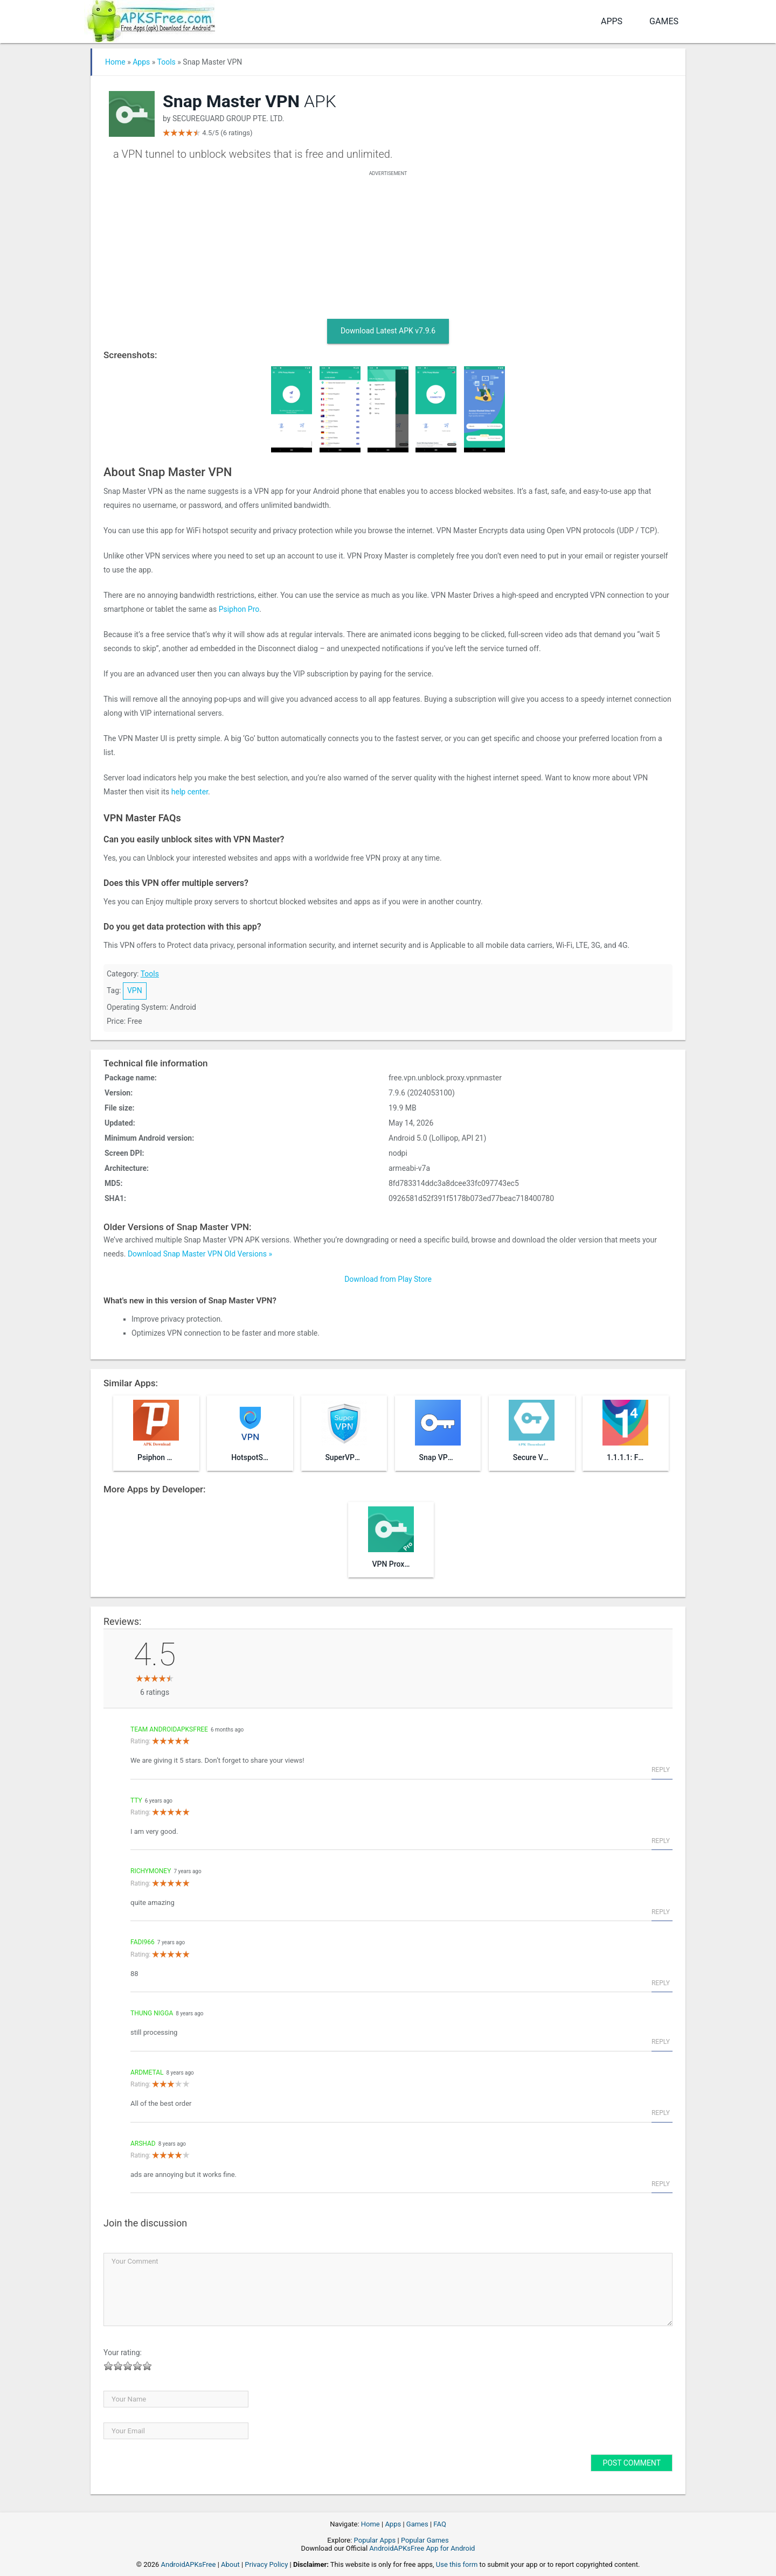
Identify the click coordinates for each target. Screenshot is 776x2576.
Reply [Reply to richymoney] (661, 1912)
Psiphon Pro (239, 609)
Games (663, 21)
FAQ (439, 2524)
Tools (166, 62)
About (230, 2564)
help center (189, 791)
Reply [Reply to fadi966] (661, 1983)
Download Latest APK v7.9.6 (388, 330)
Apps (611, 21)
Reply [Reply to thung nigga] (661, 2042)
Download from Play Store (388, 1279)
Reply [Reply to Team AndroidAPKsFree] (661, 1770)
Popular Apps (375, 2540)
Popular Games (425, 2540)
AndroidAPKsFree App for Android (422, 2548)
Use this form (457, 2564)
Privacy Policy (266, 2564)
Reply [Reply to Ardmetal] (661, 2113)
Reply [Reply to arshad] (661, 2184)
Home (115, 62)
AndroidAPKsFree (188, 2564)
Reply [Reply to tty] (661, 1841)
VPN (134, 990)
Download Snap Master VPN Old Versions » (200, 1253)
